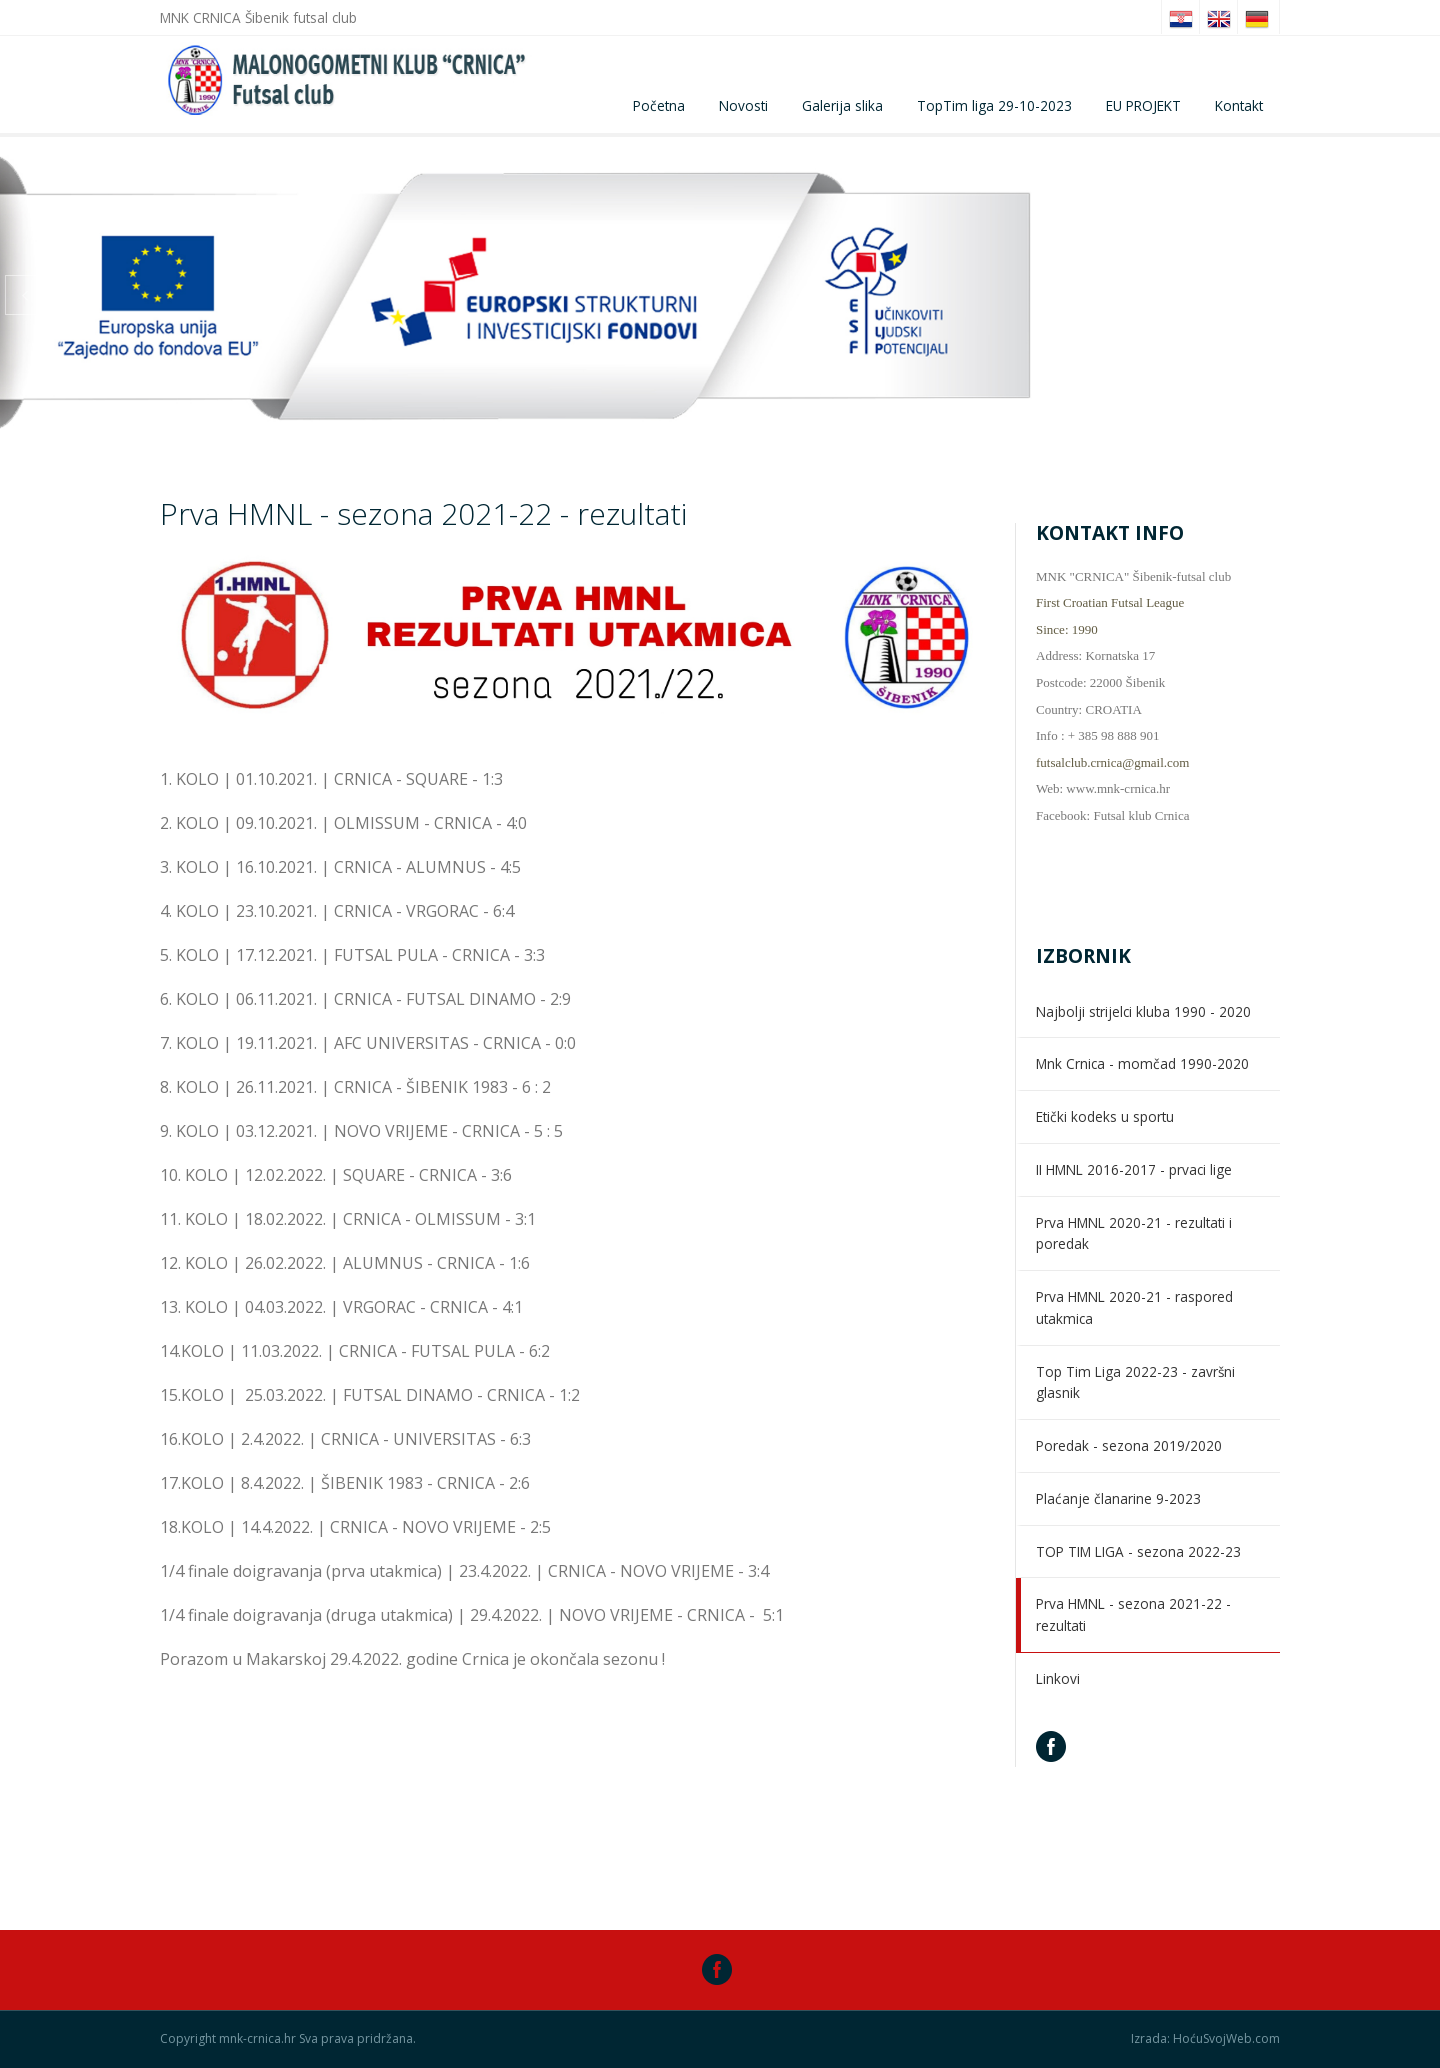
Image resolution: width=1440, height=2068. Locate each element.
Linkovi (1058, 1678)
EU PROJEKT (1143, 105)
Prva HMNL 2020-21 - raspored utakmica (1134, 1307)
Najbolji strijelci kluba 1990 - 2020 (1143, 1011)
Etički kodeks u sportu (1105, 1116)
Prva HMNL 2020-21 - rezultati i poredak (1134, 1233)
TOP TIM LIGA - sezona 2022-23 (1138, 1551)
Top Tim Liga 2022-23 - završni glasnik (1135, 1382)
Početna (659, 105)
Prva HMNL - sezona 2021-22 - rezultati (1133, 1614)
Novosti (743, 105)
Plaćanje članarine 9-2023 (1118, 1498)
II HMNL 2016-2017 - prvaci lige (1134, 1169)
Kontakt (1239, 105)
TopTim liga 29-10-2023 (994, 105)
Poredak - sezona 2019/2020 (1129, 1445)
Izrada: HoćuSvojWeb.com (1205, 2039)
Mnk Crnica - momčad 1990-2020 (1142, 1063)
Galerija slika (842, 105)
